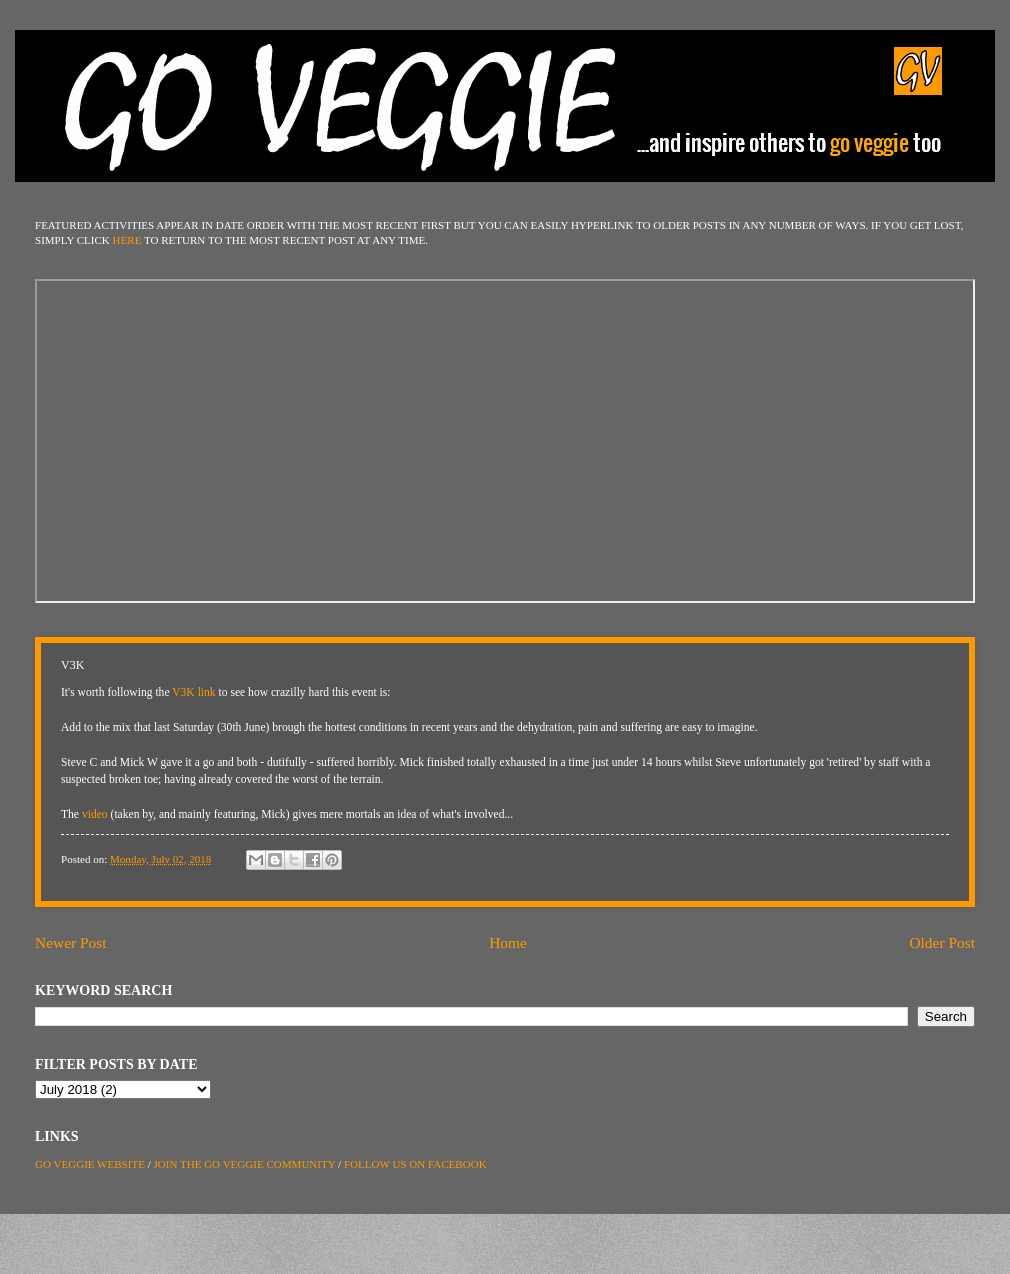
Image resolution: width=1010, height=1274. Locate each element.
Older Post (942, 942)
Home (508, 942)
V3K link (193, 692)
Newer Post (71, 942)
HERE (127, 240)
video (95, 814)
